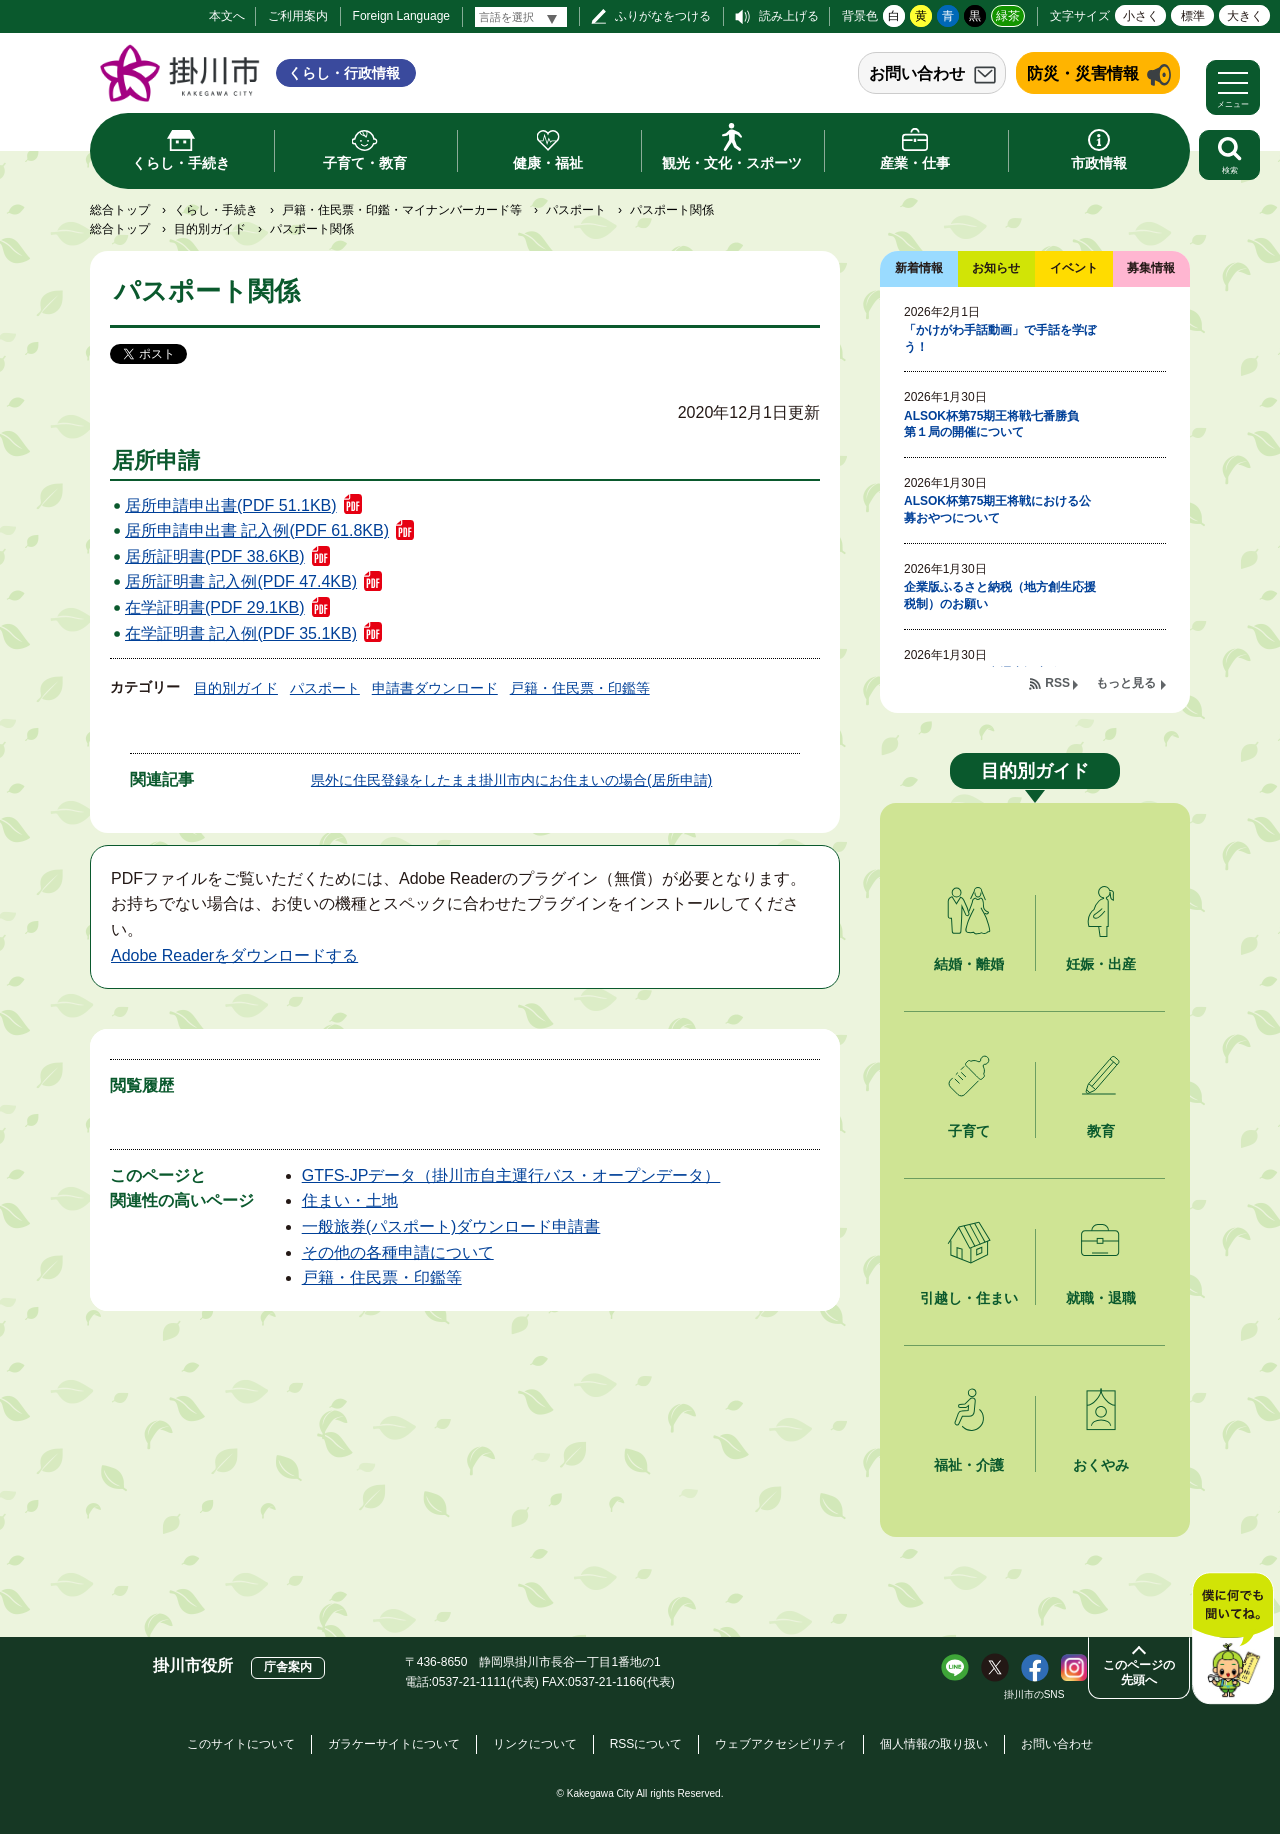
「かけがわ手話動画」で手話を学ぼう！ (1000, 338)
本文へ (227, 16)
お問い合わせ (917, 73)
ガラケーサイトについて (394, 1744)
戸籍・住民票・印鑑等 (580, 688)
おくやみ (1101, 1465)
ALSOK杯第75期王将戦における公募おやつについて (997, 509)
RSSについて (646, 1744)
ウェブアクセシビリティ (781, 1744)
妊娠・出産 (1101, 964)
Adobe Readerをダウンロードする (234, 955)
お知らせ (996, 268)
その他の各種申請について (398, 1252)
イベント (1074, 268)
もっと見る (1126, 683)
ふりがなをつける (663, 16)
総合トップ (120, 210)
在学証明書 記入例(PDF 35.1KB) (241, 633)
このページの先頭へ (1139, 1672)
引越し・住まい (969, 1298)
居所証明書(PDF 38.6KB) (215, 556)
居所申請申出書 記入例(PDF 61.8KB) (257, 530)
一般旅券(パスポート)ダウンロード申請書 (451, 1226)
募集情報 (1151, 268)
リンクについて (535, 1744)
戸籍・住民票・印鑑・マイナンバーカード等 (402, 210)
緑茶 (1008, 16)
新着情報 (919, 268)
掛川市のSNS (1034, 1694)
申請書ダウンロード (435, 688)
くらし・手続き (216, 210)
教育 (1101, 1131)
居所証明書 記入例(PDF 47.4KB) (241, 581)
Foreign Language (401, 16)
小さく (1141, 16)
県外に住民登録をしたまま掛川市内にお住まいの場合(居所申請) (511, 780)
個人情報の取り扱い (934, 1744)
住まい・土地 (350, 1200)
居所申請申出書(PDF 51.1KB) (231, 505)
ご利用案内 (298, 16)
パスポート (576, 210)
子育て (969, 1131)
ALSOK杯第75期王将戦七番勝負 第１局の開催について (997, 424)
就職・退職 (1101, 1298)
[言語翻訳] (521, 17)
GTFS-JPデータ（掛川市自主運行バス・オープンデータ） (511, 1175)
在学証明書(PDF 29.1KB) (215, 607)
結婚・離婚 (969, 964)
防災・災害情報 (1083, 73)
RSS (1057, 683)
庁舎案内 (288, 1667)
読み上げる (789, 16)
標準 (1193, 16)
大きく (1245, 16)
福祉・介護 (969, 1465)
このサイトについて (241, 1744)
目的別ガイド (210, 229)
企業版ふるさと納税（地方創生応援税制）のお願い (1000, 595)
